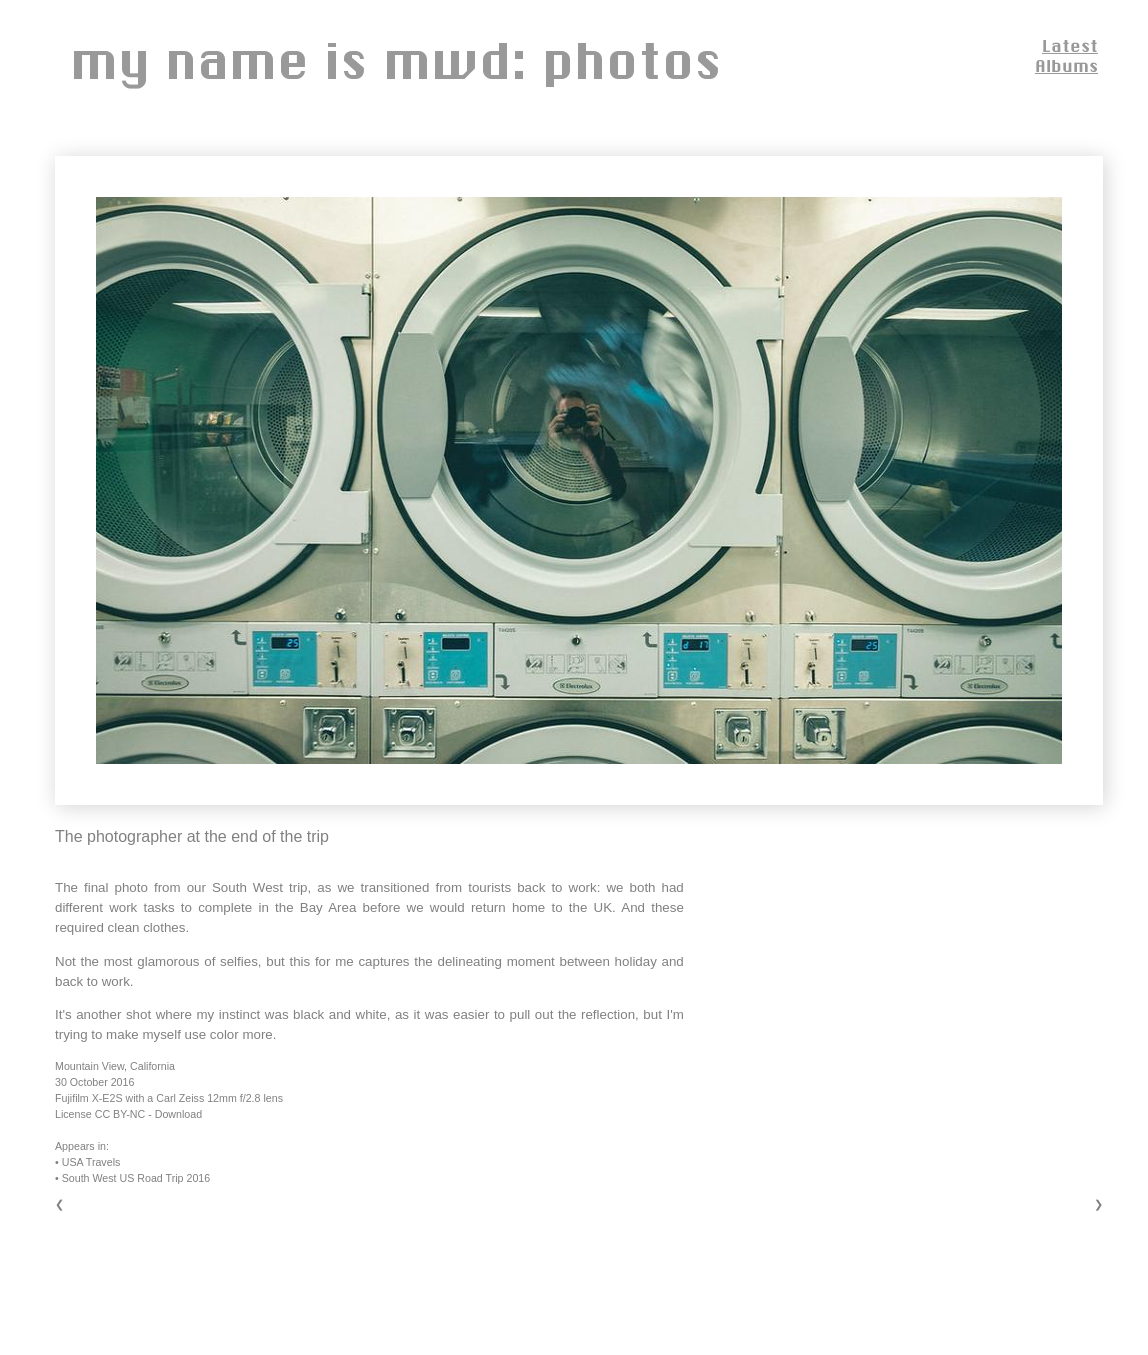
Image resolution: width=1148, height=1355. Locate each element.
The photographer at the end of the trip (192, 836)
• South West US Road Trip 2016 (132, 1178)
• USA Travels (87, 1162)
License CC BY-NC (100, 1114)
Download (178, 1114)
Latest (1070, 45)
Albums (1066, 65)
